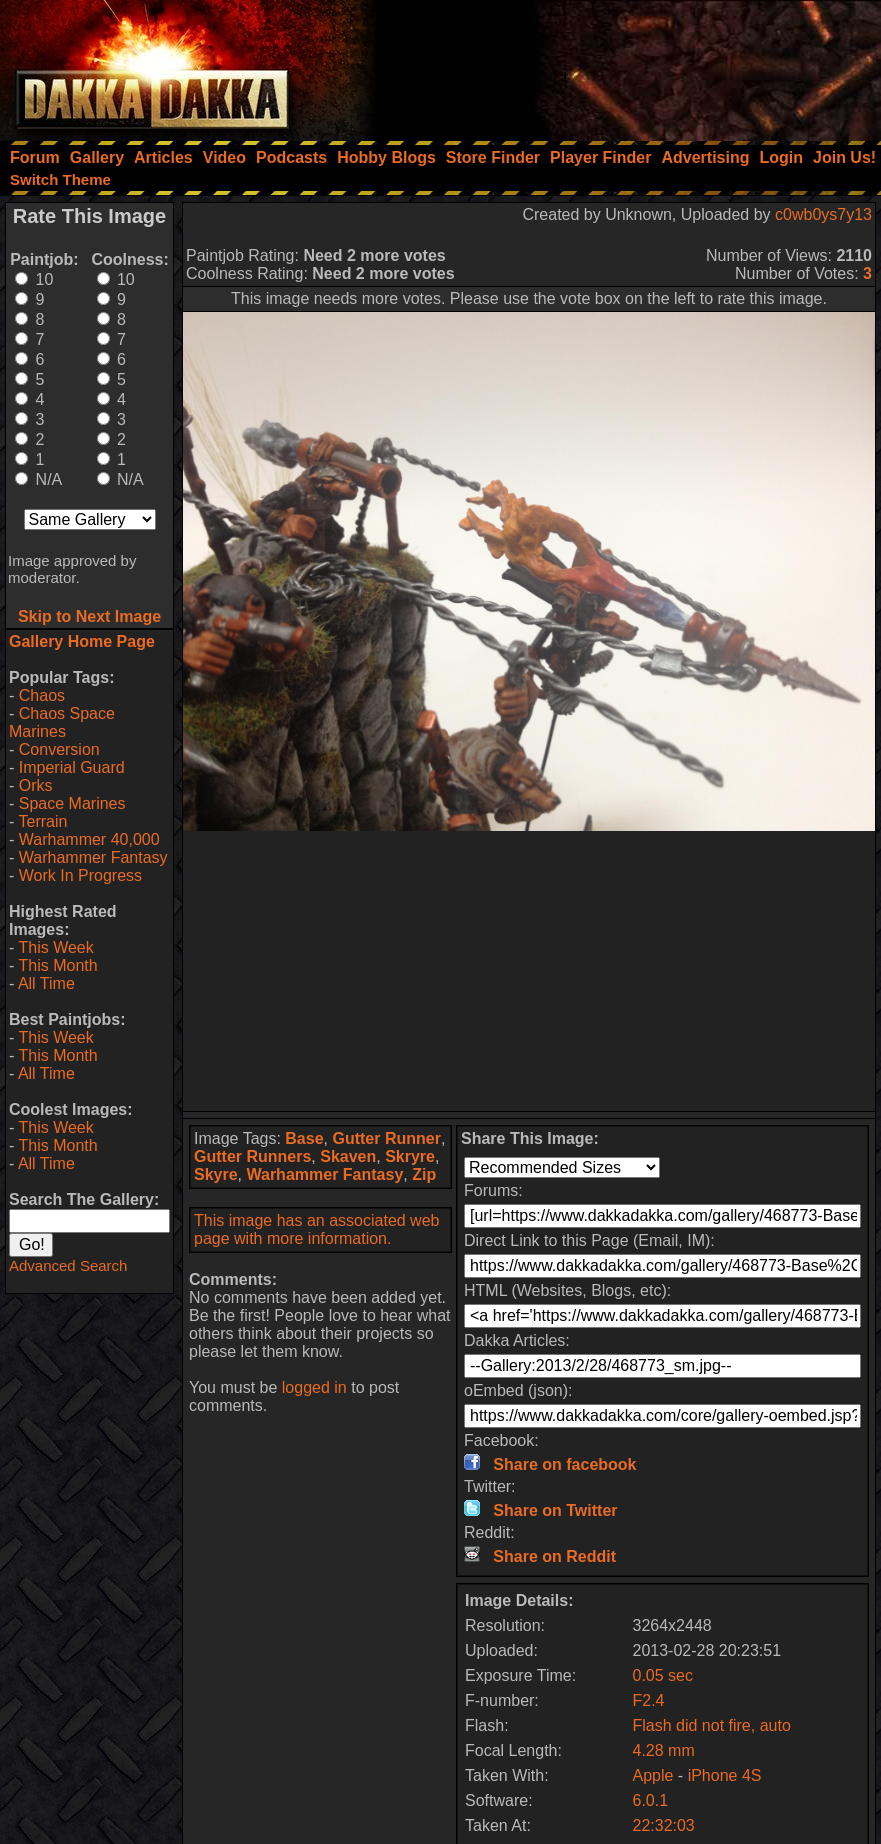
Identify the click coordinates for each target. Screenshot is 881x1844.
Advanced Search (68, 1265)
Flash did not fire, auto (711, 1725)
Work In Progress (80, 875)
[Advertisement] (612, 65)
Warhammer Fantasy (93, 857)
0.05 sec (662, 1675)
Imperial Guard (72, 767)
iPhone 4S (725, 1775)
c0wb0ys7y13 (823, 214)
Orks (36, 785)
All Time (46, 983)
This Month (57, 965)
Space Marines (72, 803)
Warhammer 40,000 (89, 839)
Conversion (59, 749)
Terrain (42, 821)
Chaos (42, 695)
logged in (314, 1387)
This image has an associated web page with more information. (316, 1229)
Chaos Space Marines (62, 722)
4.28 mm (663, 1750)
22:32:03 (663, 1825)
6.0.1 (650, 1800)
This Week (55, 947)
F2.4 (648, 1700)
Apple (652, 1775)
